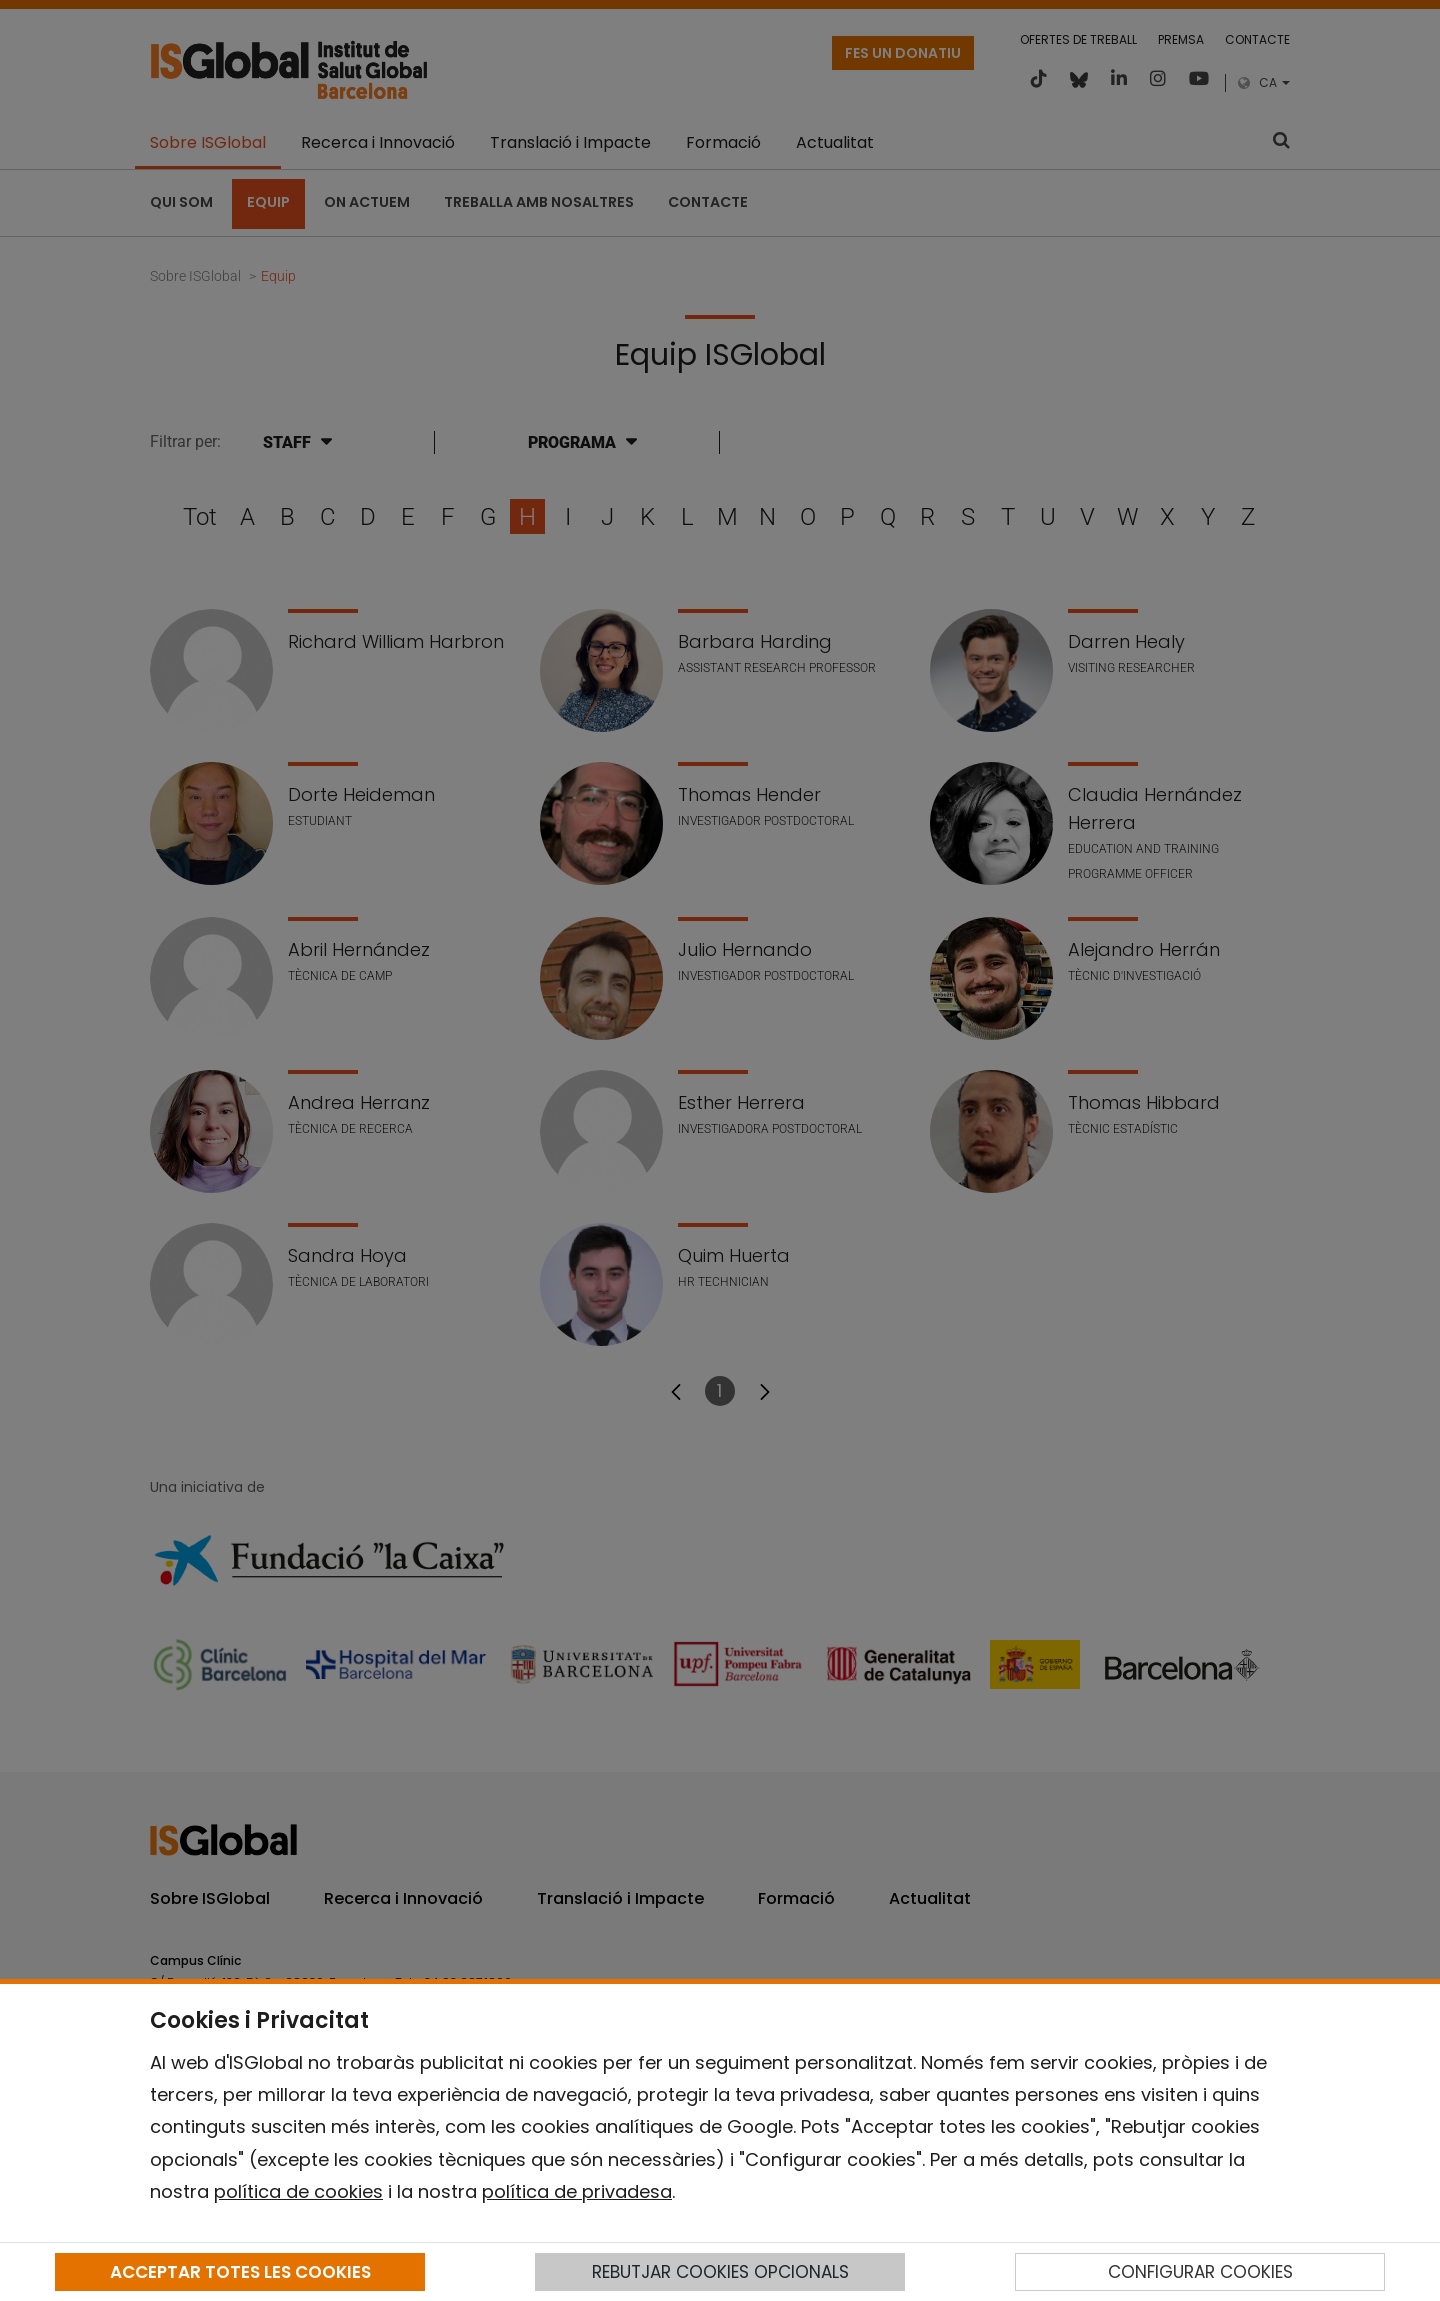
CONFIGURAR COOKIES (1200, 2272)
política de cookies (298, 2191)
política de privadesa (577, 2191)
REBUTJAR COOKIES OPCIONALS (720, 2272)
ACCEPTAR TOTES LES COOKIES (240, 2272)
